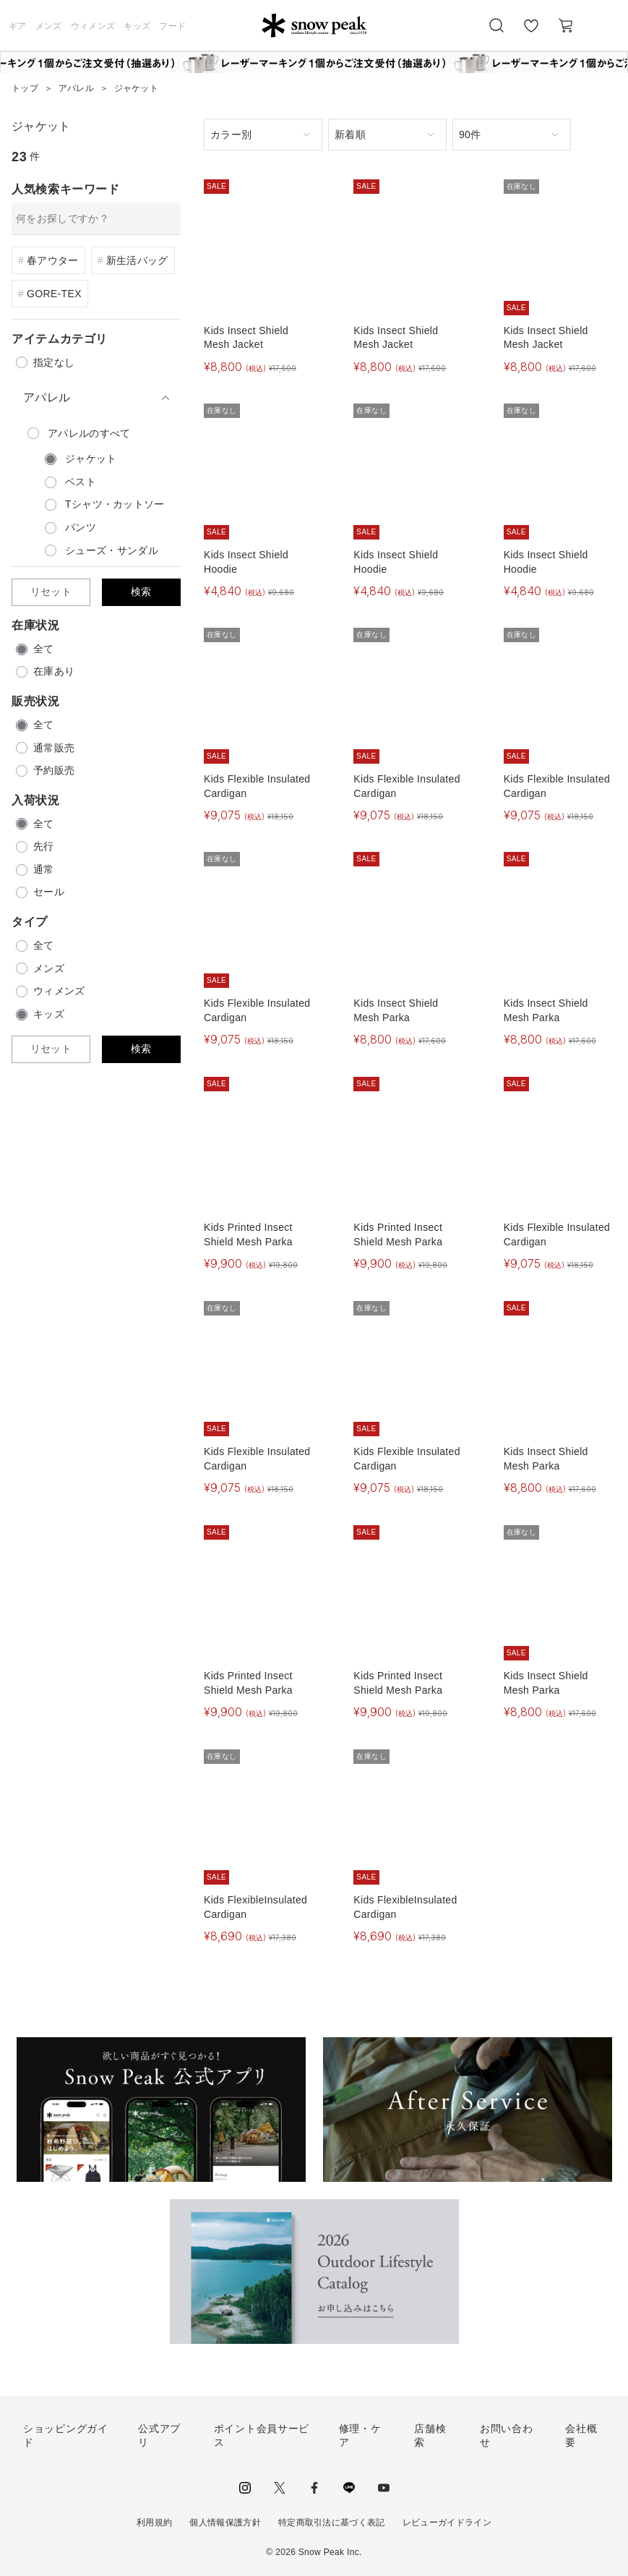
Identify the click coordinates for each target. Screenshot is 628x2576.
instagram (245, 2487)
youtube (383, 2487)
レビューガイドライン (447, 2522)
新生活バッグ (137, 260)
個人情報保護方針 (225, 2522)
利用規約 (154, 2522)
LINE (349, 2487)
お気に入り (531, 33)
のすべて (89, 433)
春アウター (53, 260)
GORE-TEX (54, 293)
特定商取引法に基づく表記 (331, 2522)
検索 (141, 591)
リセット (51, 591)
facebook (314, 2487)
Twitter (279, 2487)
